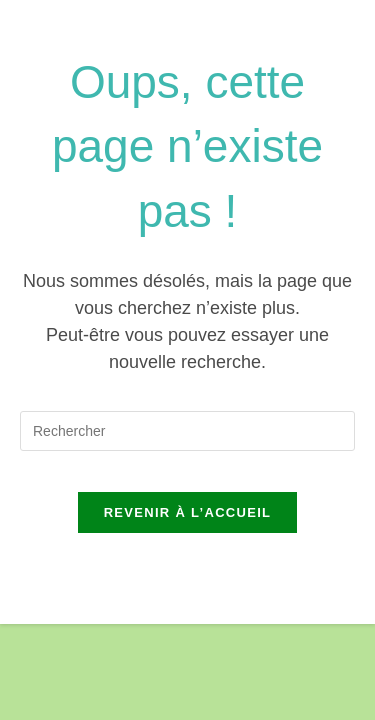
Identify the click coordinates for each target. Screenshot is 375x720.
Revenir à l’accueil (188, 512)
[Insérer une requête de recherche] (187, 431)
